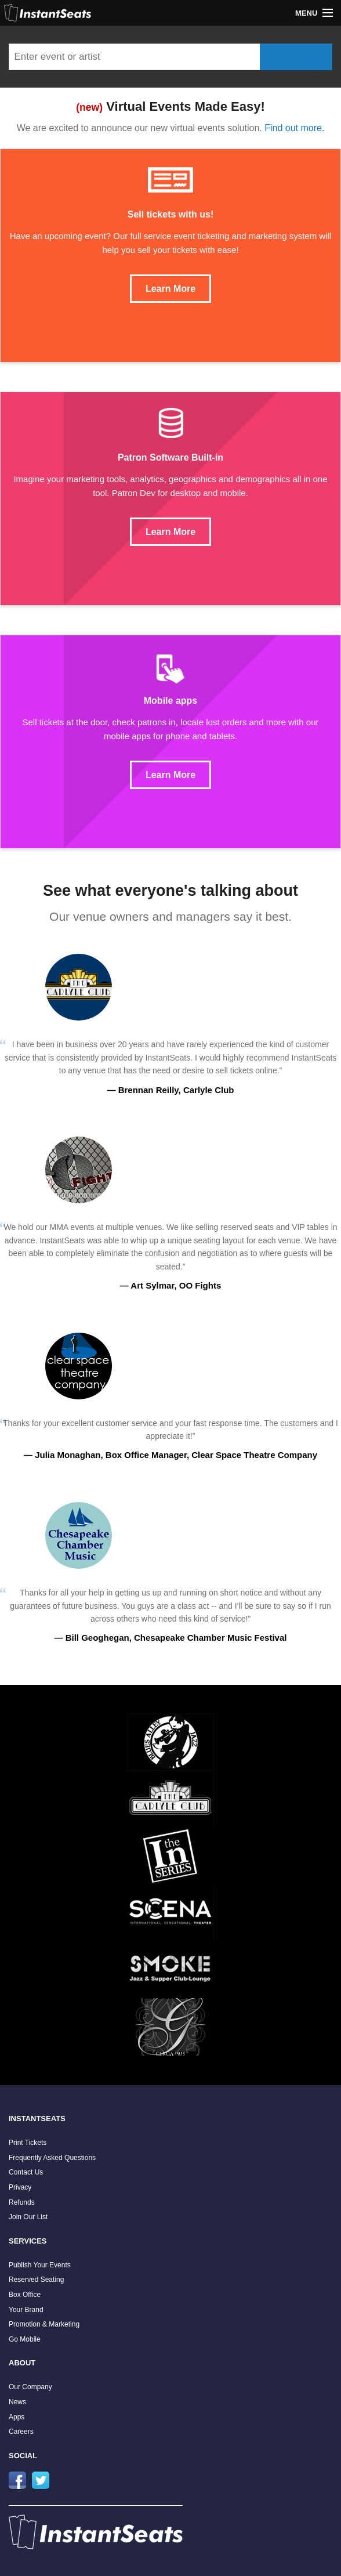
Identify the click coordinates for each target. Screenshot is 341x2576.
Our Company (30, 2387)
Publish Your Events (40, 2265)
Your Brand (26, 2310)
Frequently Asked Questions (52, 2158)
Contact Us (26, 2172)
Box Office (25, 2295)
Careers (21, 2431)
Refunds (22, 2202)
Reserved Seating (36, 2279)
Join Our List (28, 2217)
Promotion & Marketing (44, 2324)
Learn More (170, 289)
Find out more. (294, 128)
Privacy (20, 2187)
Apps (16, 2417)
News (17, 2402)
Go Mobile (25, 2339)
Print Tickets (27, 2143)
